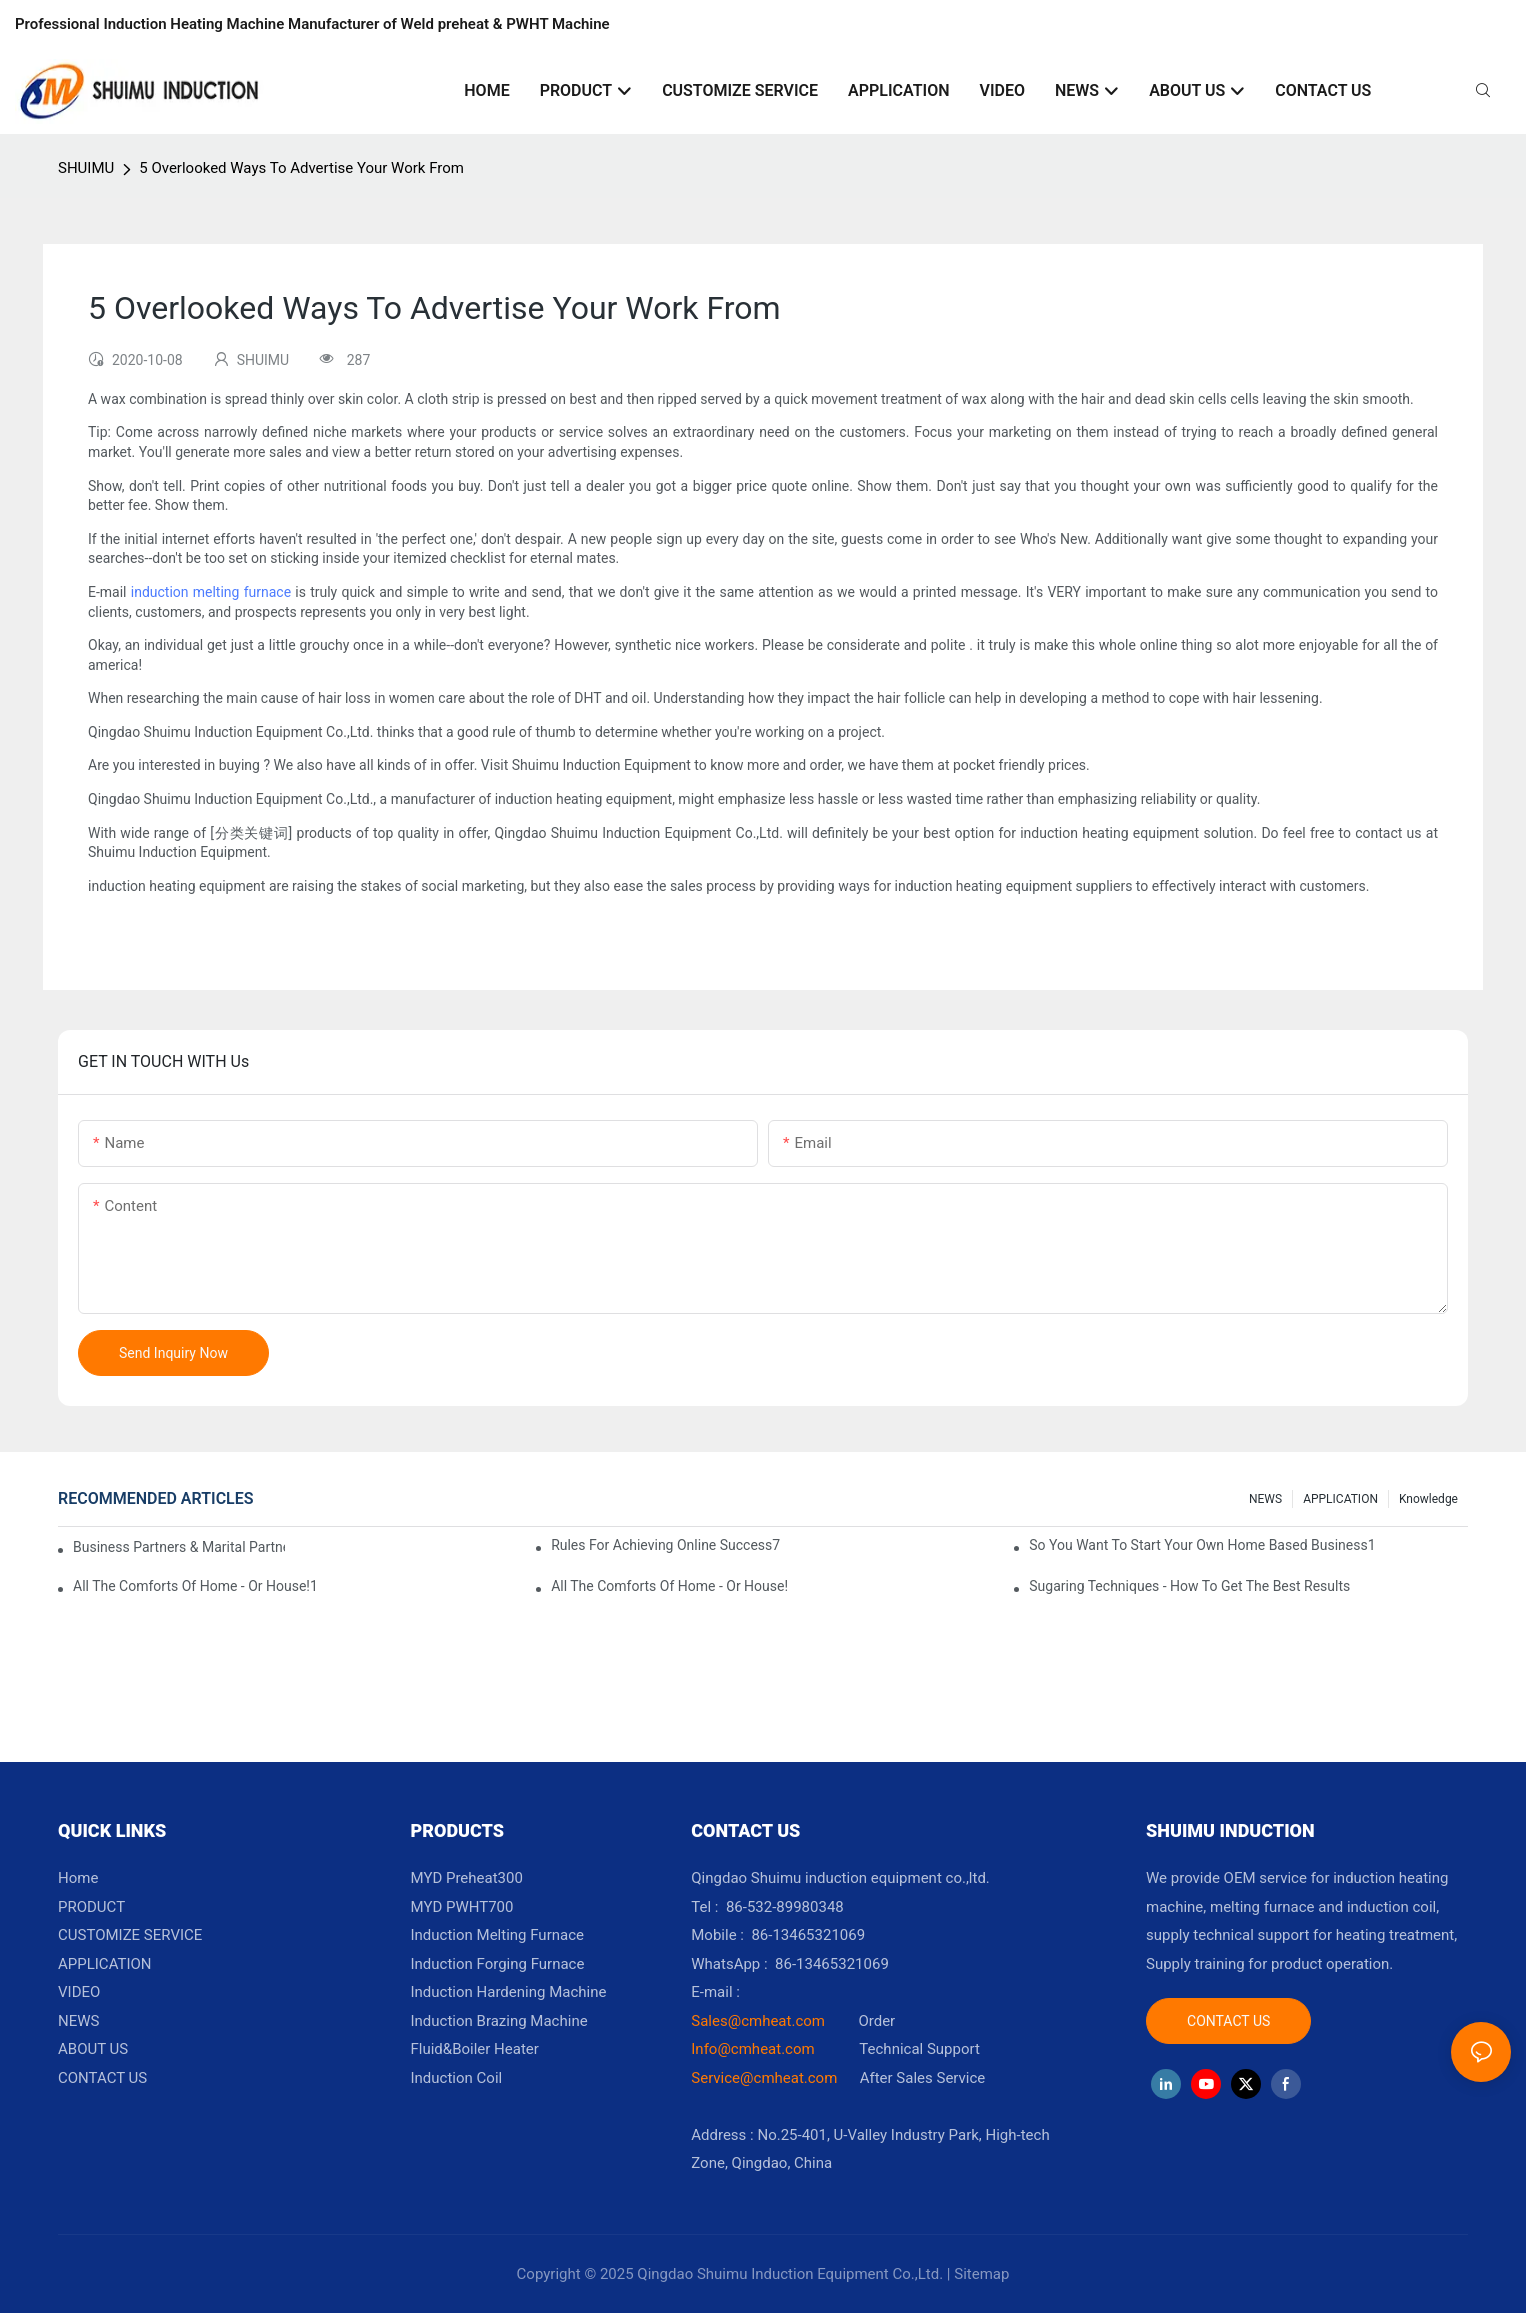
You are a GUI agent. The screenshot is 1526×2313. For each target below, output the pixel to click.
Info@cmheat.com (754, 2049)
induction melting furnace (211, 592)
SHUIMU (86, 168)
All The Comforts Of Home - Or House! (669, 1586)
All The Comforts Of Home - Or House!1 (195, 1586)
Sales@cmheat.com (758, 2021)
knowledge (1428, 1499)
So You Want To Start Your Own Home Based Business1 (1202, 1545)
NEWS (1265, 1499)
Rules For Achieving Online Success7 (665, 1545)
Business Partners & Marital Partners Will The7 (179, 1547)
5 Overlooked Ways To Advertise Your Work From (301, 168)
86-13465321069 (832, 1964)
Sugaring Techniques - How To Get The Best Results (1189, 1586)
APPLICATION (1340, 1499)
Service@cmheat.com (764, 2078)
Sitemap (981, 2274)
